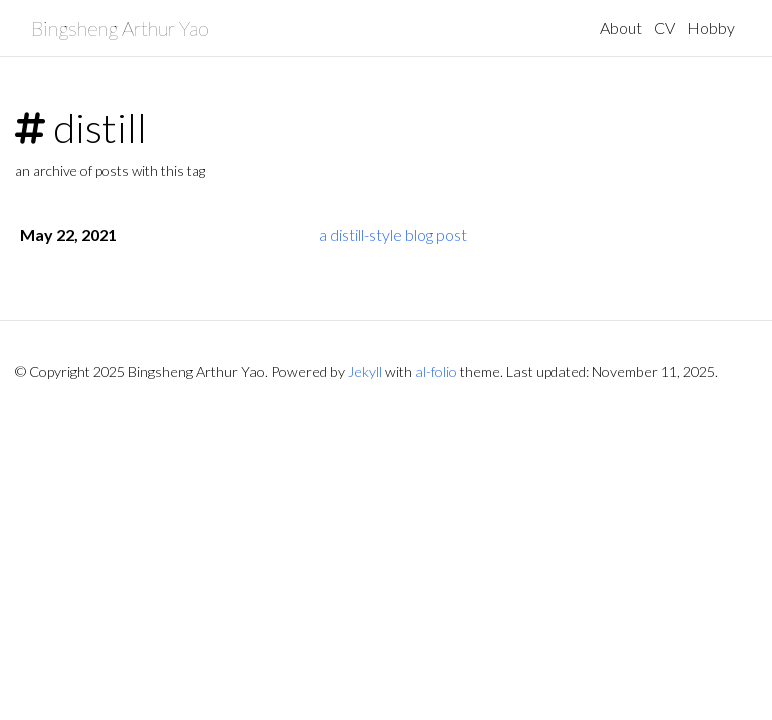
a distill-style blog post (393, 234)
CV (664, 27)
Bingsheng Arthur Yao (120, 28)
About (621, 27)
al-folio (436, 371)
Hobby (711, 27)
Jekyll (365, 371)
